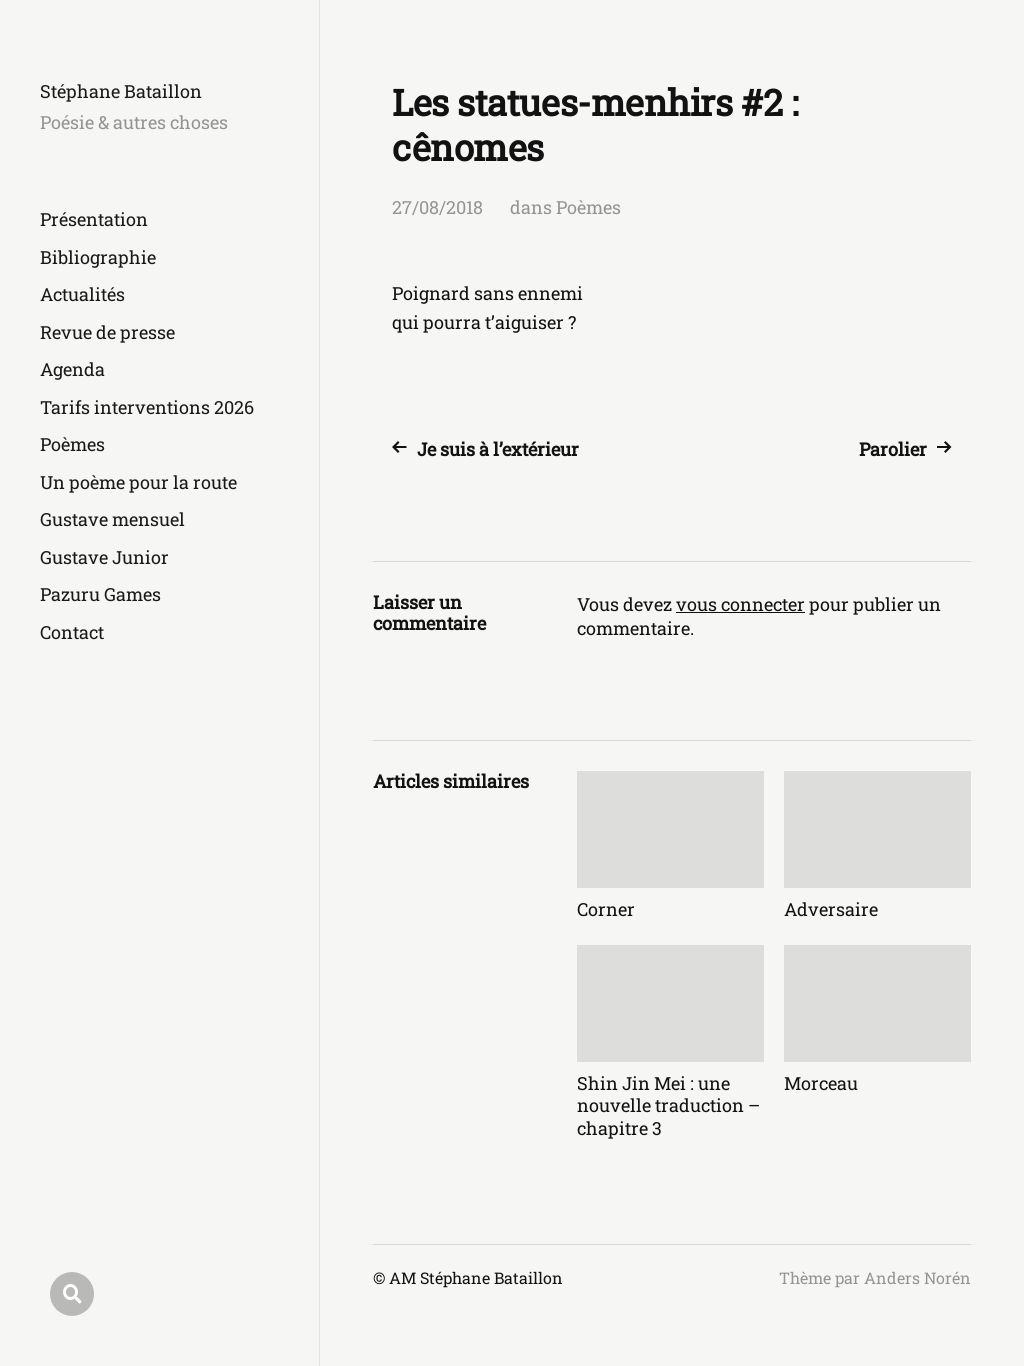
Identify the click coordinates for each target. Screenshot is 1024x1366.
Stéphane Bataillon (121, 91)
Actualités (82, 294)
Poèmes (72, 444)
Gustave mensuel (112, 519)
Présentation (94, 219)
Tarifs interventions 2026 (147, 407)
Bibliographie (98, 257)
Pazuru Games (100, 594)
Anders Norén (917, 1277)
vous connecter (740, 604)
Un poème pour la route (138, 482)
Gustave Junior (104, 557)
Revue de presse (107, 332)
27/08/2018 (437, 207)
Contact (72, 632)
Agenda (72, 369)
